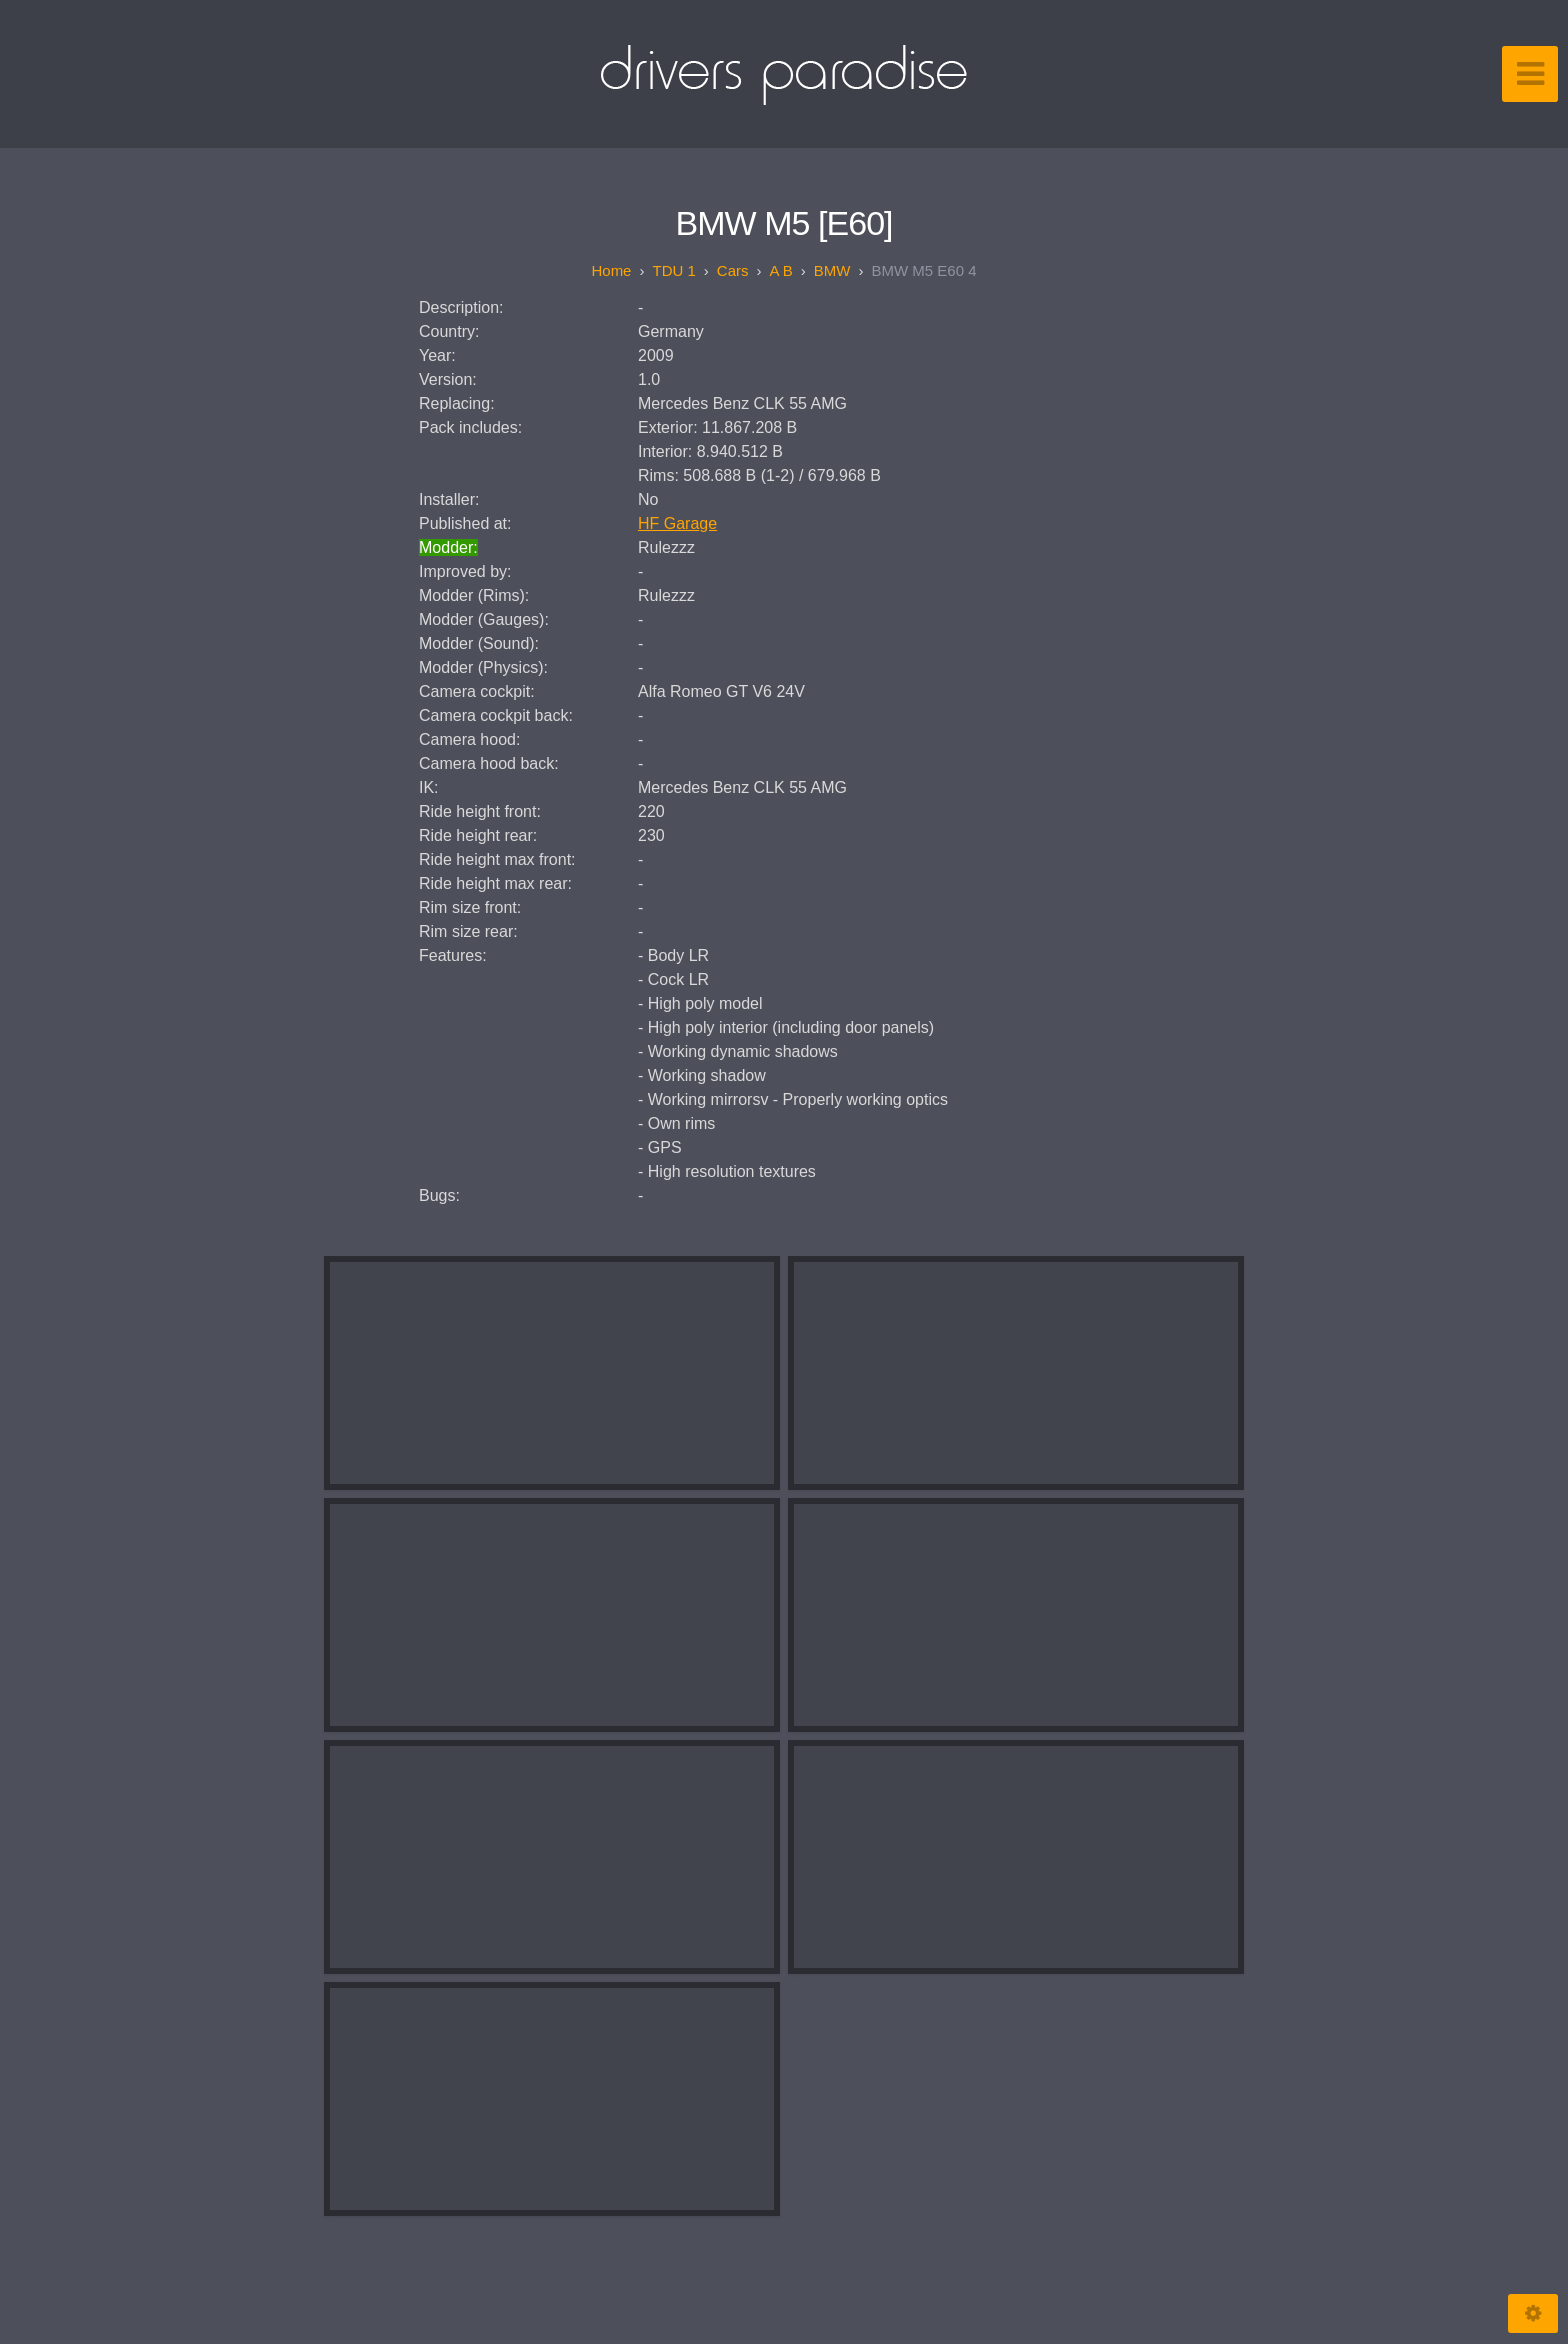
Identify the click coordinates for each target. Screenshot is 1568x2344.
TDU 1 (673, 270)
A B (780, 270)
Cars (733, 270)
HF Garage (677, 523)
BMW (832, 270)
